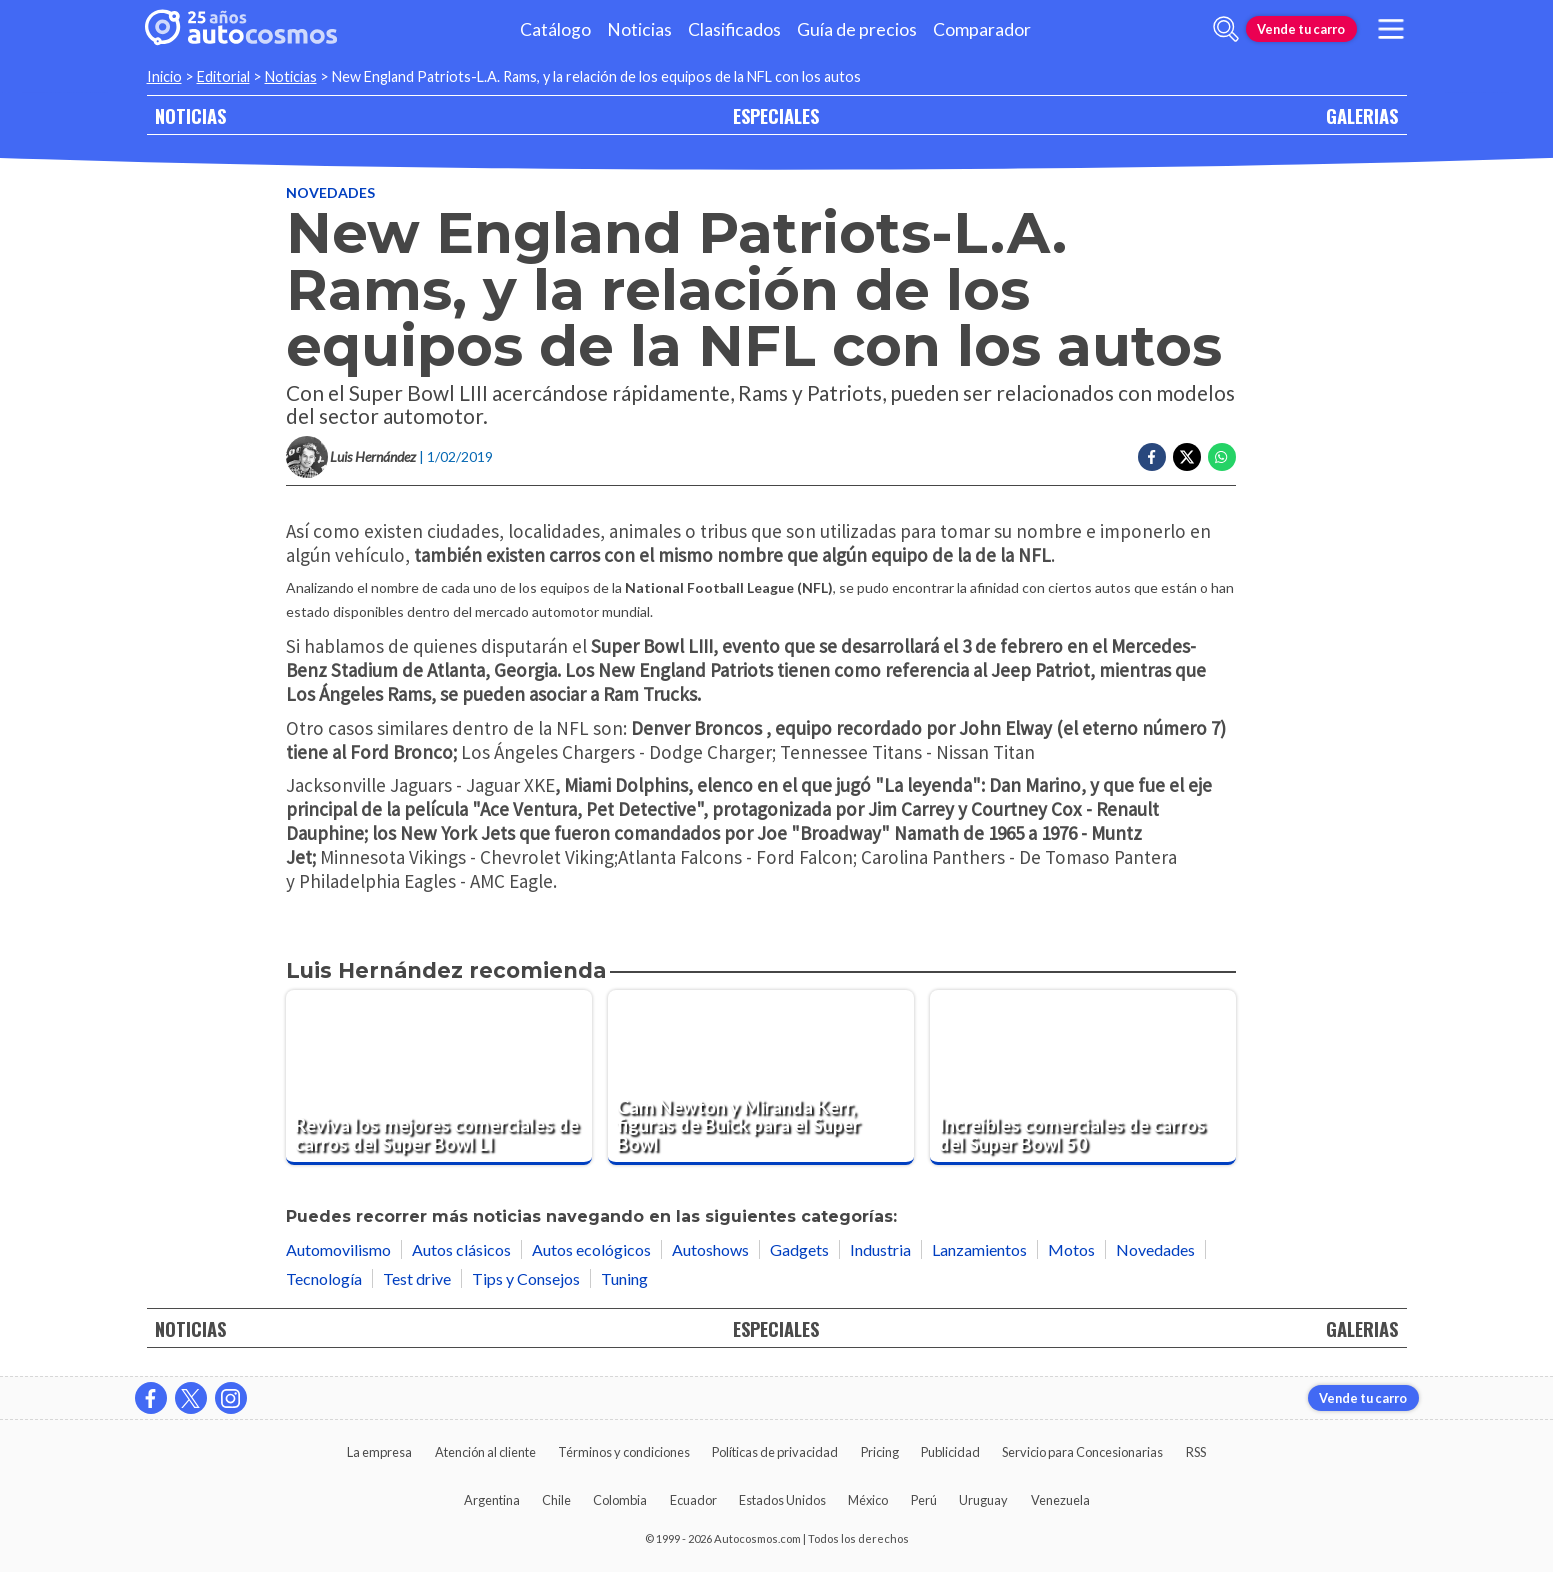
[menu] (1390, 29)
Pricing (880, 1452)
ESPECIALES (776, 115)
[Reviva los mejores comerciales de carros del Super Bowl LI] (439, 1077)
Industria (880, 1249)
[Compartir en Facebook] (1152, 457)
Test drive (417, 1278)
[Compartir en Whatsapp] (1222, 457)
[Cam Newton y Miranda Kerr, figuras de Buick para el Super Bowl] (761, 1077)
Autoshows (710, 1249)
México (868, 1500)
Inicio (164, 76)
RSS (1196, 1452)
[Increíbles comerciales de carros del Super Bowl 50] (1083, 1077)
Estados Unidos (782, 1500)
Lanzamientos (979, 1249)
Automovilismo (338, 1249)
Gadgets (799, 1249)
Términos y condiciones (624, 1452)
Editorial (223, 76)
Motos (1071, 1249)
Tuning (624, 1278)
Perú (924, 1500)
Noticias (639, 29)
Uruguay (983, 1500)
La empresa (379, 1452)
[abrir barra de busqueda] (1226, 29)
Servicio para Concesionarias (1082, 1452)
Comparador (982, 29)
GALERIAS (1362, 115)
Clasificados (734, 29)
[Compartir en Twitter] (1187, 457)
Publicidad (950, 1452)
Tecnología (324, 1278)
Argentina (492, 1500)
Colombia (620, 1500)
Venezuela (1060, 1500)
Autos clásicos (461, 1249)
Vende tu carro (1301, 29)
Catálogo (555, 29)
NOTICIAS (190, 115)
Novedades (330, 192)
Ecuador (693, 1500)
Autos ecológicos (591, 1249)
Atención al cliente (485, 1452)
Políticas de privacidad (775, 1452)
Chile (556, 1500)
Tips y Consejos (526, 1278)
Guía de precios (857, 29)
